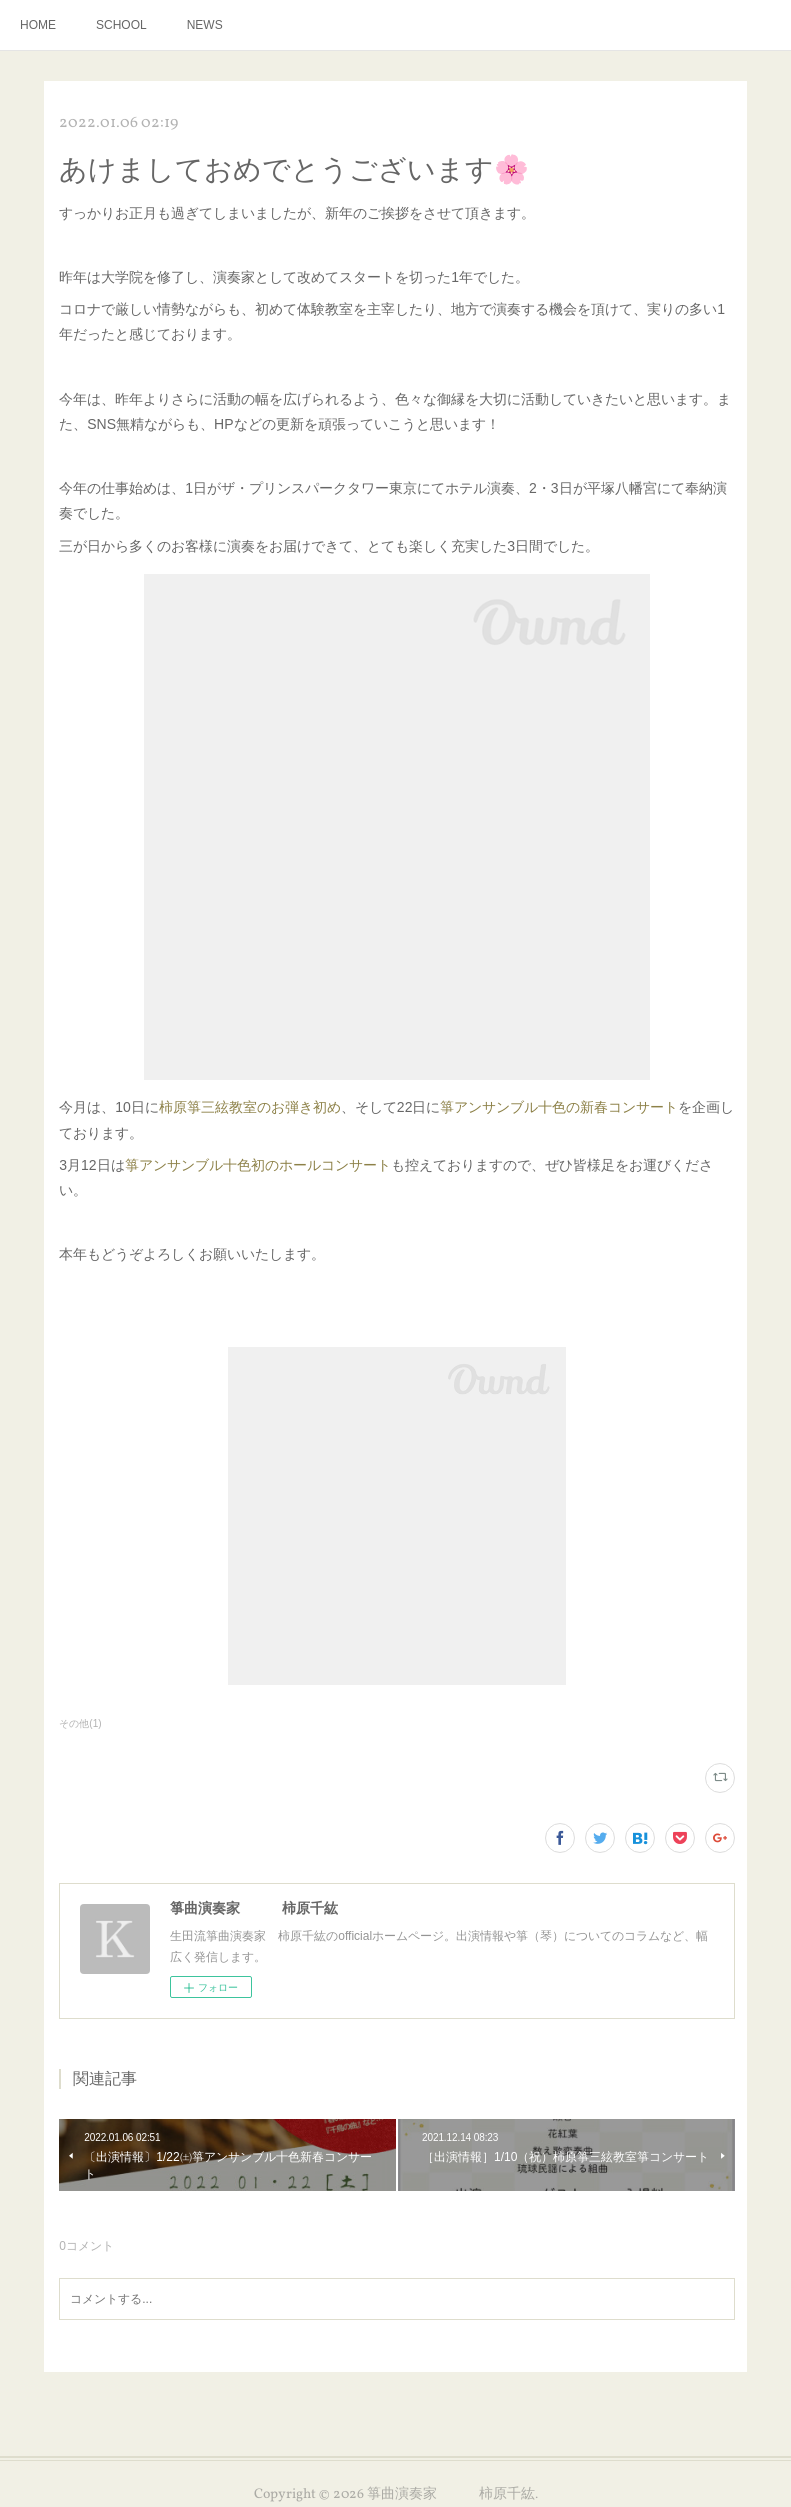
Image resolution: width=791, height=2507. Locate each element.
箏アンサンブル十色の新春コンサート (559, 1107)
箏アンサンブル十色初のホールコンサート (258, 1165)
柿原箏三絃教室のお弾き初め (250, 1107)
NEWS (205, 25)
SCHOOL (121, 25)
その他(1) (80, 1723)
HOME (38, 25)
